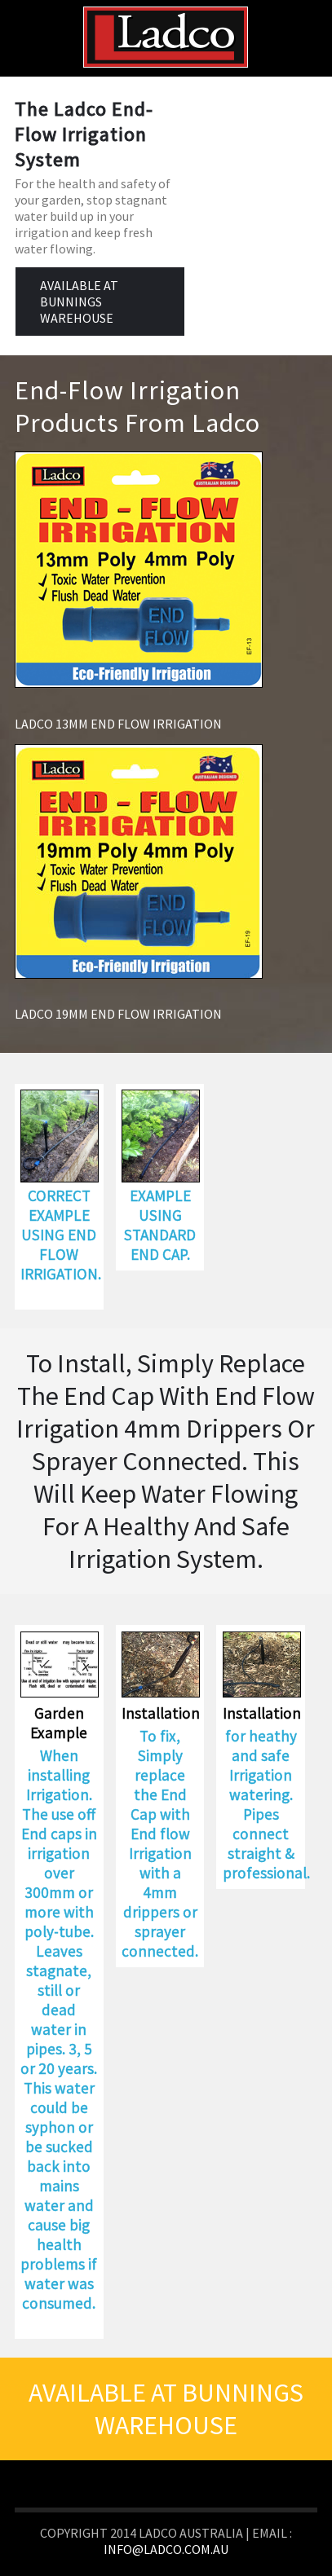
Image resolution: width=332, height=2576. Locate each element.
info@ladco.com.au (166, 2549)
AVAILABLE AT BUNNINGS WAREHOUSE (79, 301)
